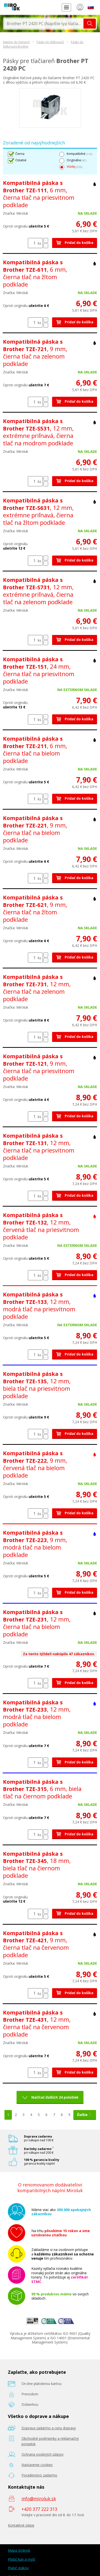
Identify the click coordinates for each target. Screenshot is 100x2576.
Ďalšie (84, 2114)
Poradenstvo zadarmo (39, 2475)
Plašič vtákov (18, 2568)
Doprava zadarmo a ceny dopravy (48, 2428)
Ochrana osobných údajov (42, 2454)
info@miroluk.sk (38, 2499)
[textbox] (43, 24)
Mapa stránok (19, 2550)
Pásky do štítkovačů (50, 42)
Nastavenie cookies (37, 2464)
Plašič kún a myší (21, 2559)
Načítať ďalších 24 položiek (55, 2097)
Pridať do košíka (74, 242)
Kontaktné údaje (21, 2525)
